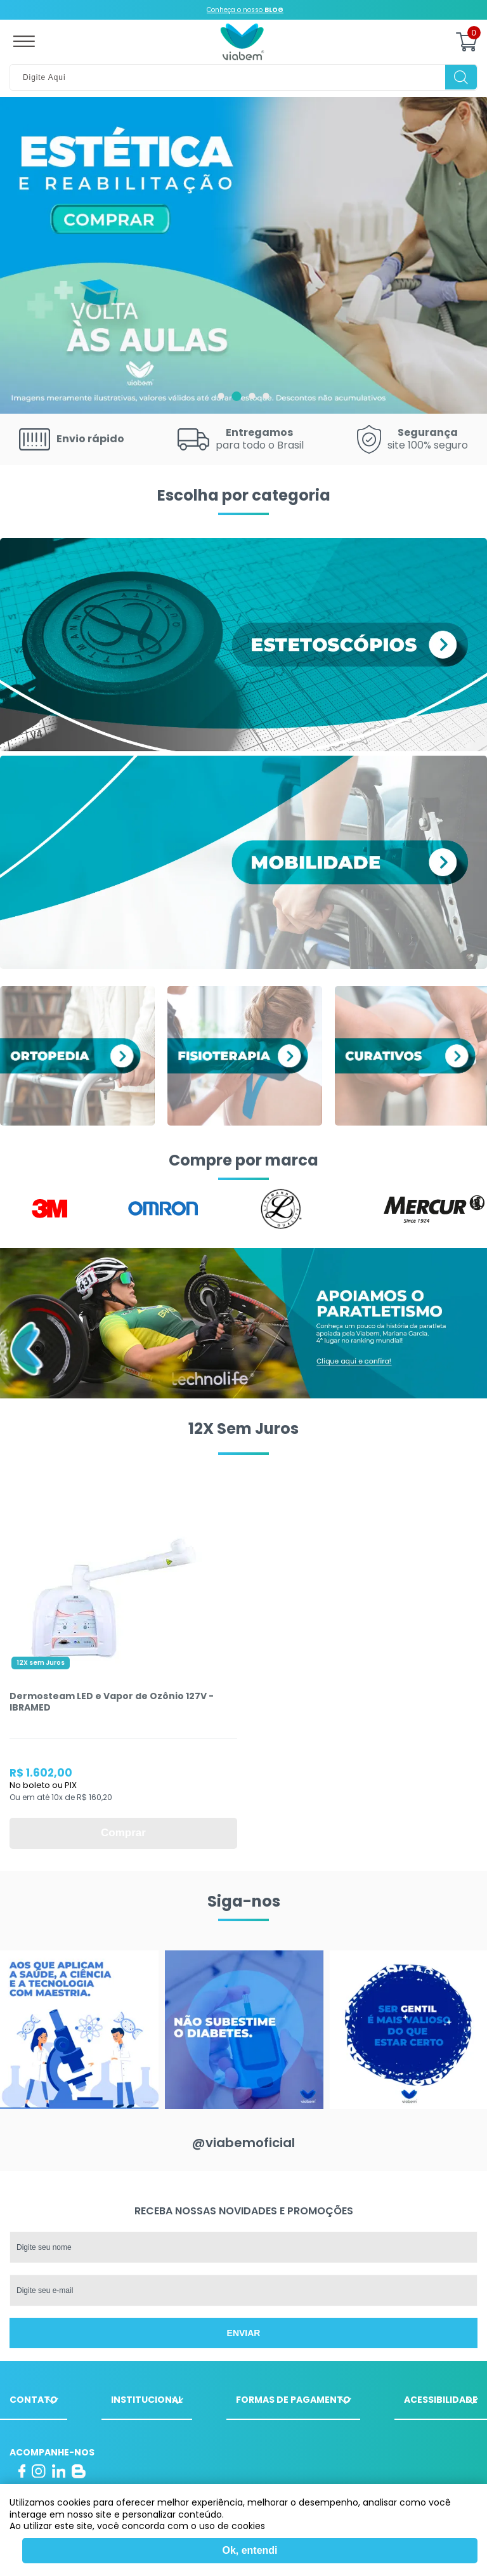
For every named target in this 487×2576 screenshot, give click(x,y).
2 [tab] (237, 396)
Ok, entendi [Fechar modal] (249, 2550)
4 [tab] (266, 396)
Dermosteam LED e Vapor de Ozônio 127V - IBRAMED (112, 1702)
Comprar (123, 1833)
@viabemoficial (243, 2143)
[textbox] (243, 77)
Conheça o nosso (245, 10)
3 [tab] (252, 396)
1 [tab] (221, 396)
